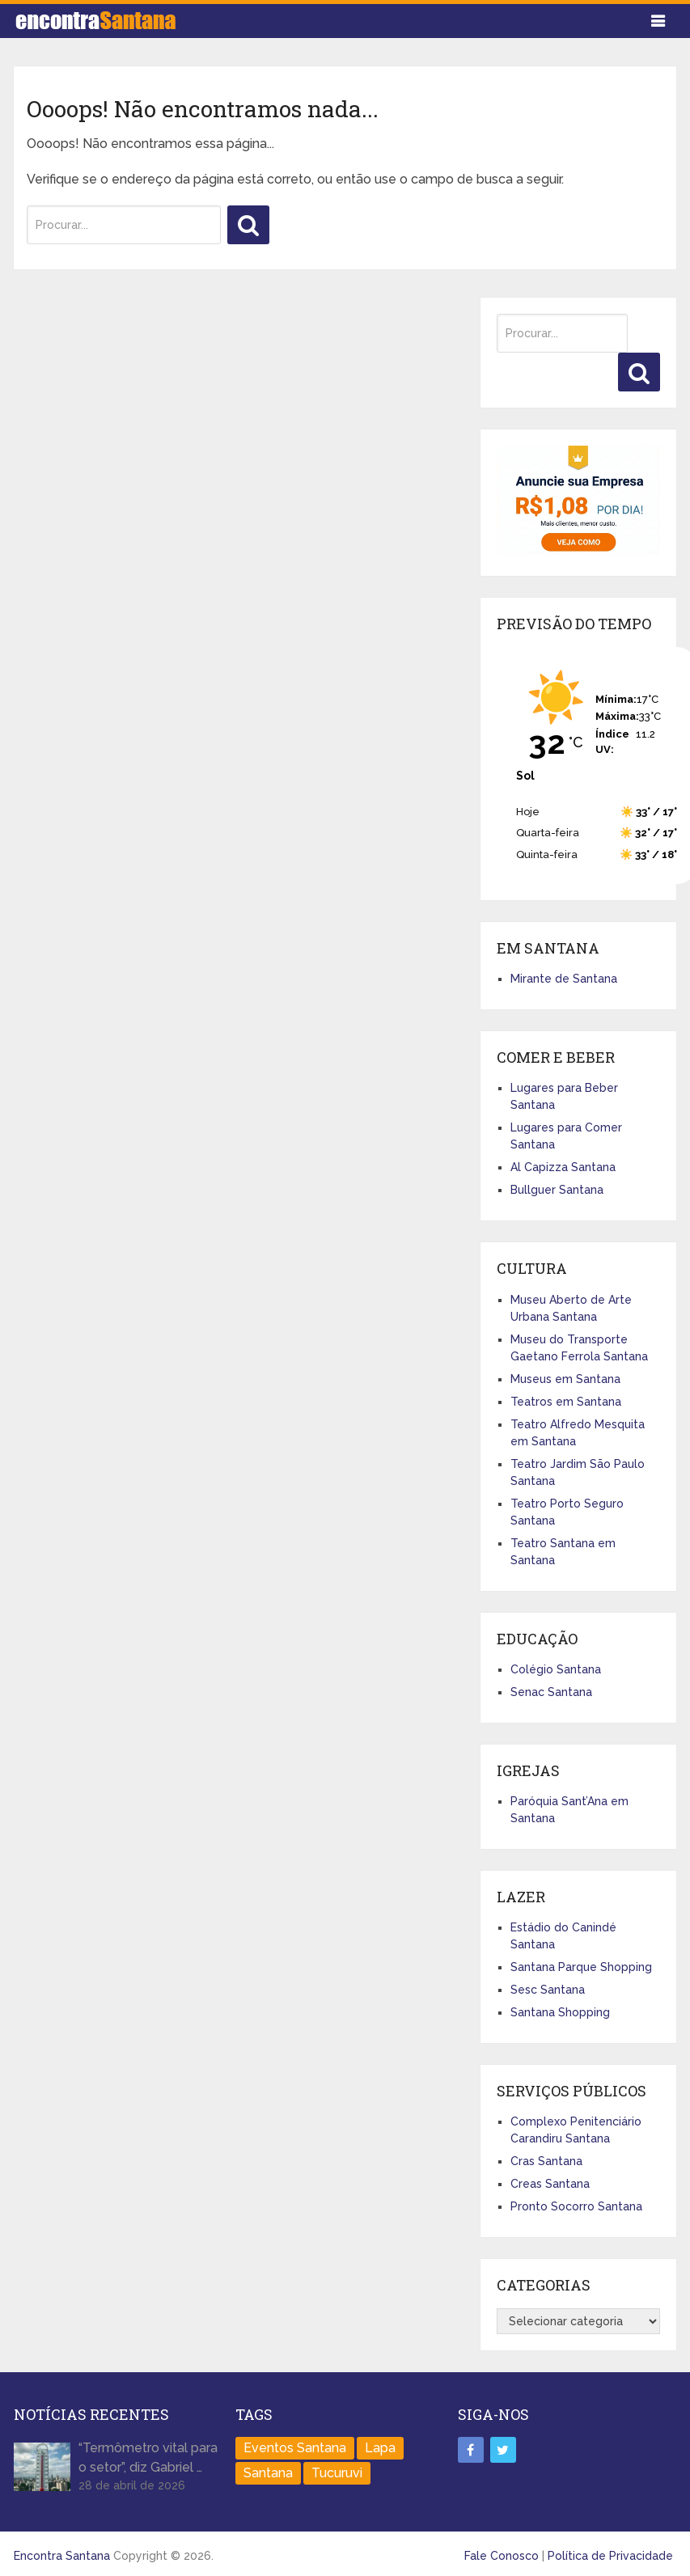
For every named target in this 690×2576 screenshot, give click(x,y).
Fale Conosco (501, 2555)
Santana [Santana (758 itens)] (268, 2473)
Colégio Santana (555, 1669)
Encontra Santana (62, 2555)
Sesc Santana (547, 1989)
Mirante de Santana (563, 978)
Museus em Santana (565, 1379)
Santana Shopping (560, 2012)
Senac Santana (551, 1692)
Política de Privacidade (610, 2555)
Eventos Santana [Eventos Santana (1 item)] (294, 2447)
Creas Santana (550, 2183)
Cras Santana (546, 2161)
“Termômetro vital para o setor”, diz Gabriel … (148, 2457)
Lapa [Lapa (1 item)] (380, 2447)
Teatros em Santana (565, 1401)
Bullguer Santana (556, 1189)
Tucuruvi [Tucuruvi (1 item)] (336, 2473)
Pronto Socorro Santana (576, 2206)
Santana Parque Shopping (581, 1967)
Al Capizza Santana (563, 1167)
